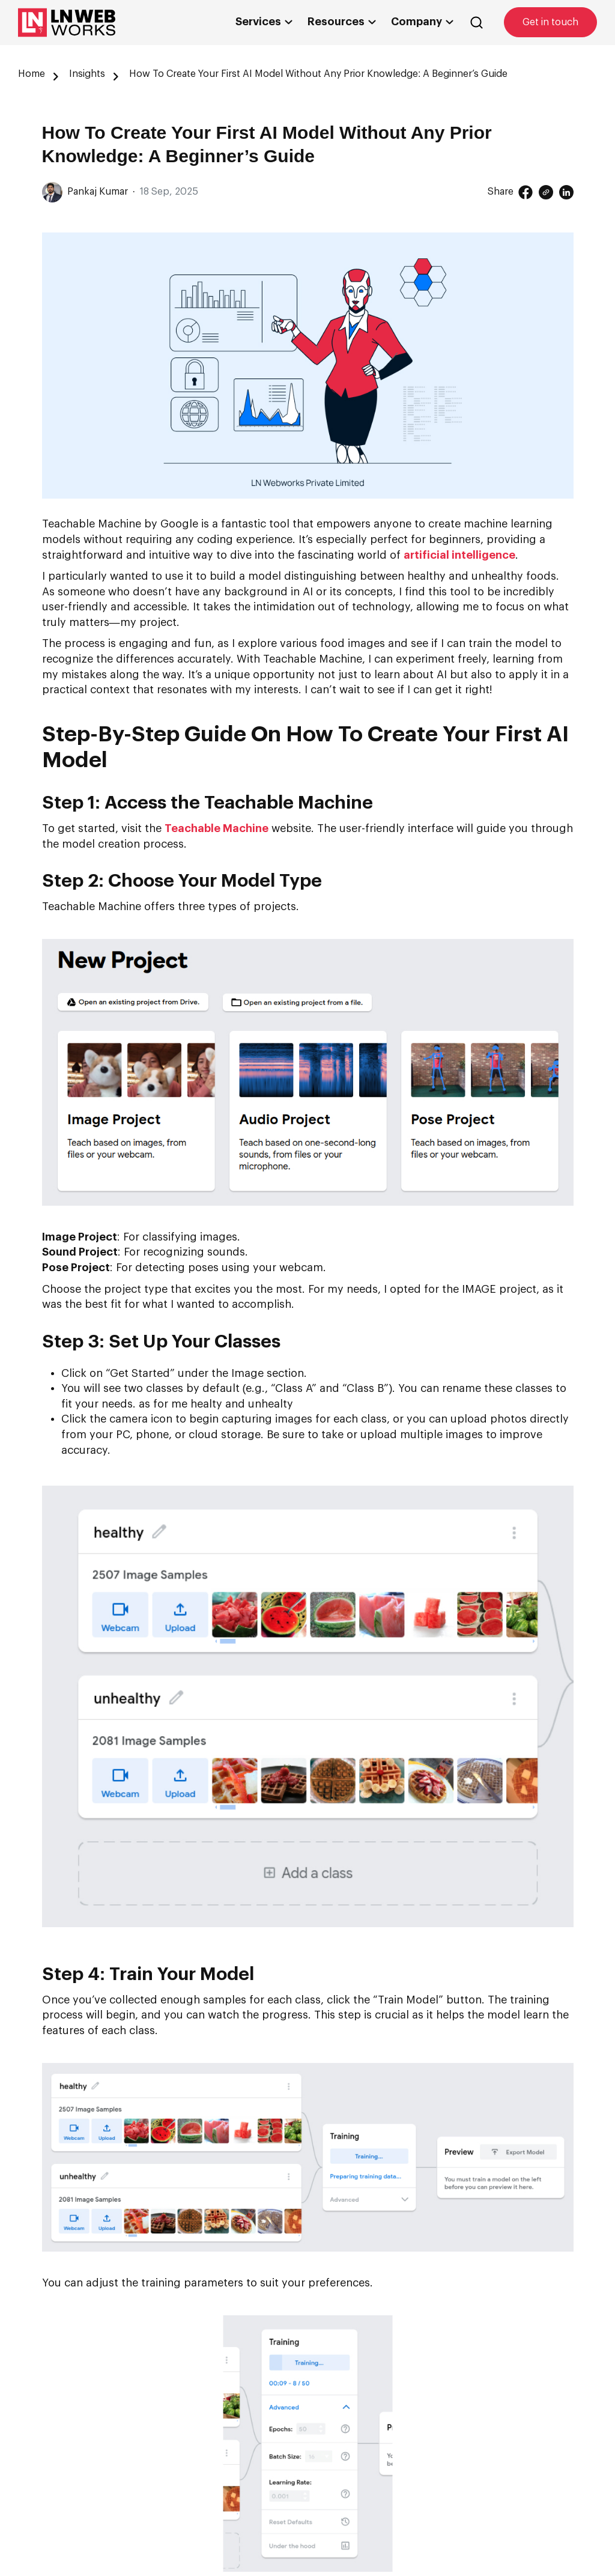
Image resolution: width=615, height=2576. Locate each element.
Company (420, 22)
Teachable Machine (216, 828)
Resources (340, 22)
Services (261, 22)
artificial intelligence (459, 555)
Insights (87, 74)
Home (31, 74)
